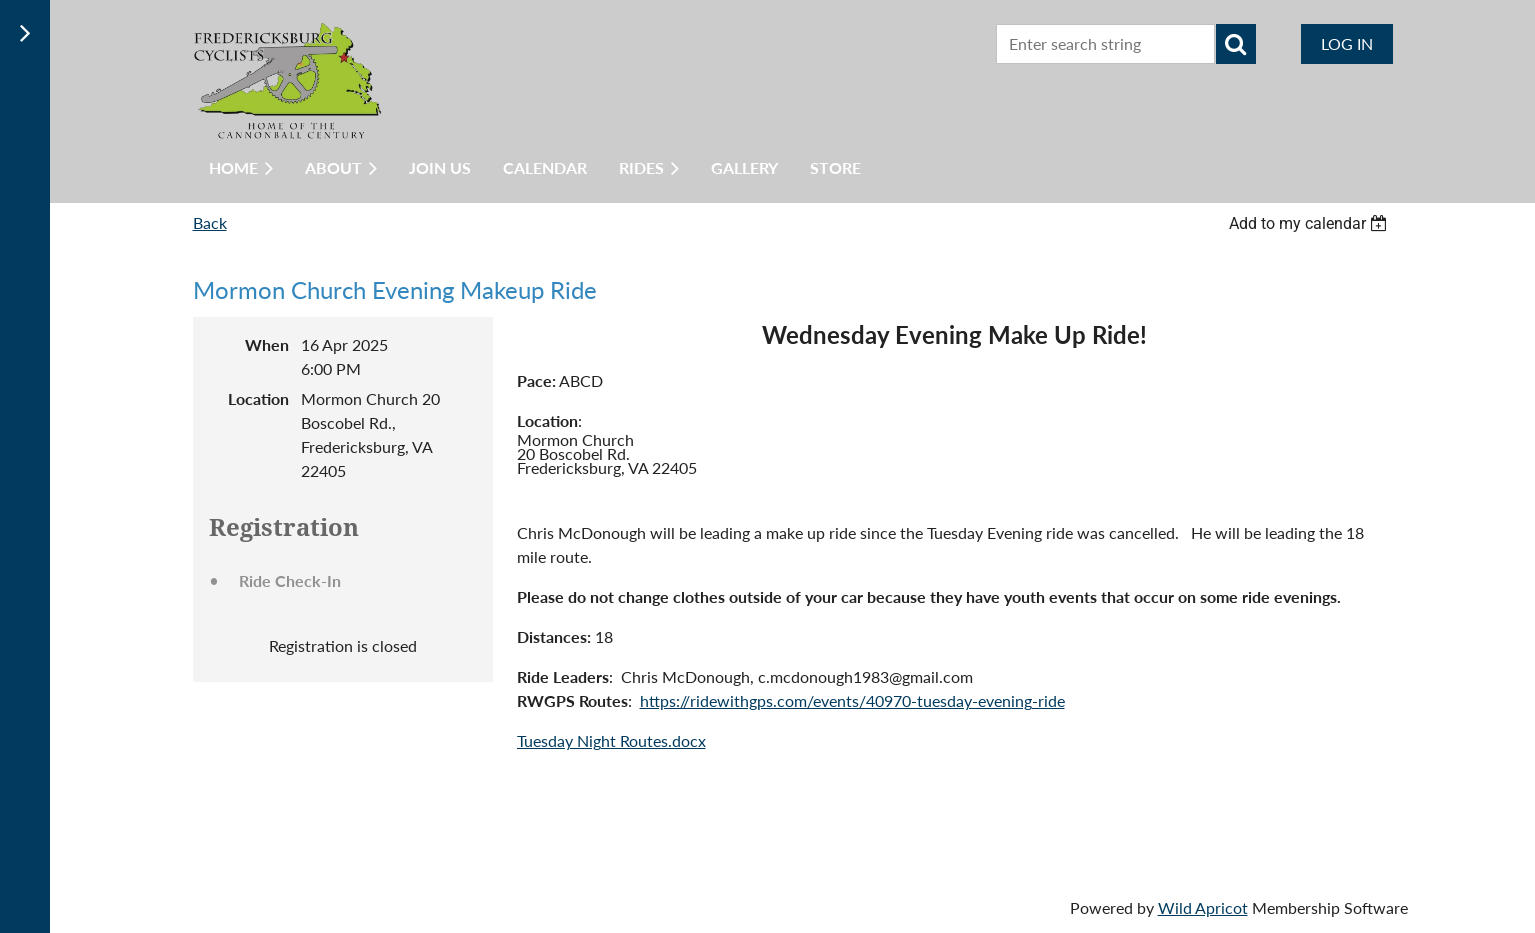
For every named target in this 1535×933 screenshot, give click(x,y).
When (267, 344)
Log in (1347, 43)
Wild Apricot (1203, 907)
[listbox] (1311, 223)
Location (258, 398)
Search (1236, 44)
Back (210, 222)
